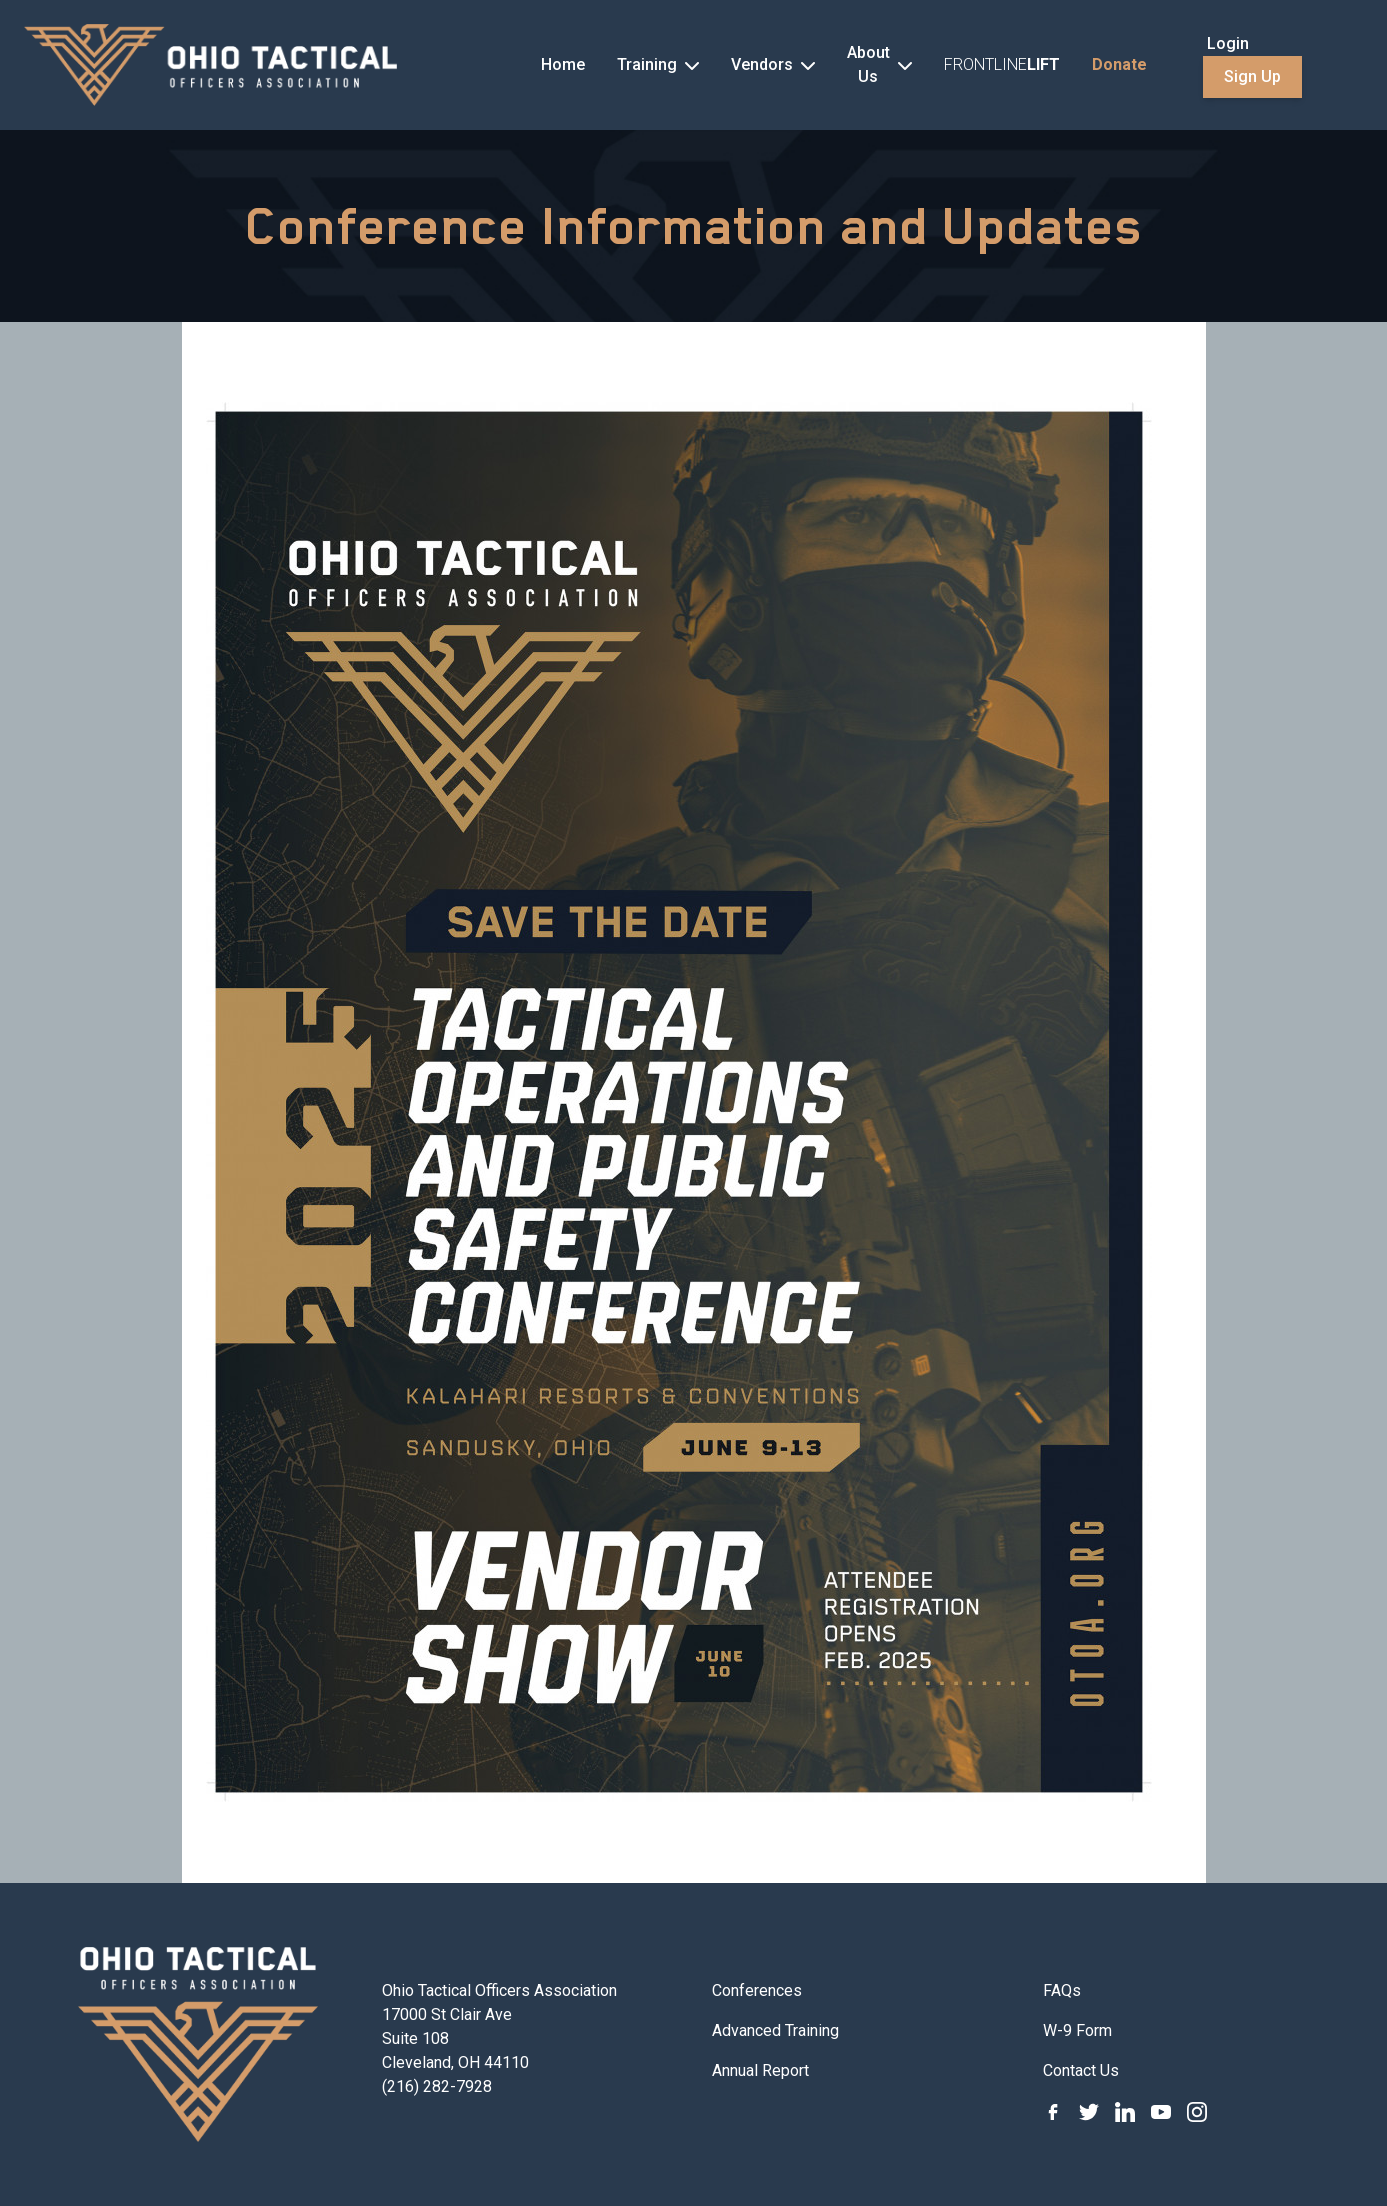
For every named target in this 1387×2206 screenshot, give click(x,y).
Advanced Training (775, 2030)
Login (1228, 43)
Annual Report (760, 2070)
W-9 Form (1077, 2030)
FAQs (1062, 1990)
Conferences (757, 1990)
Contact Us (1081, 2070)
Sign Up (1252, 76)
